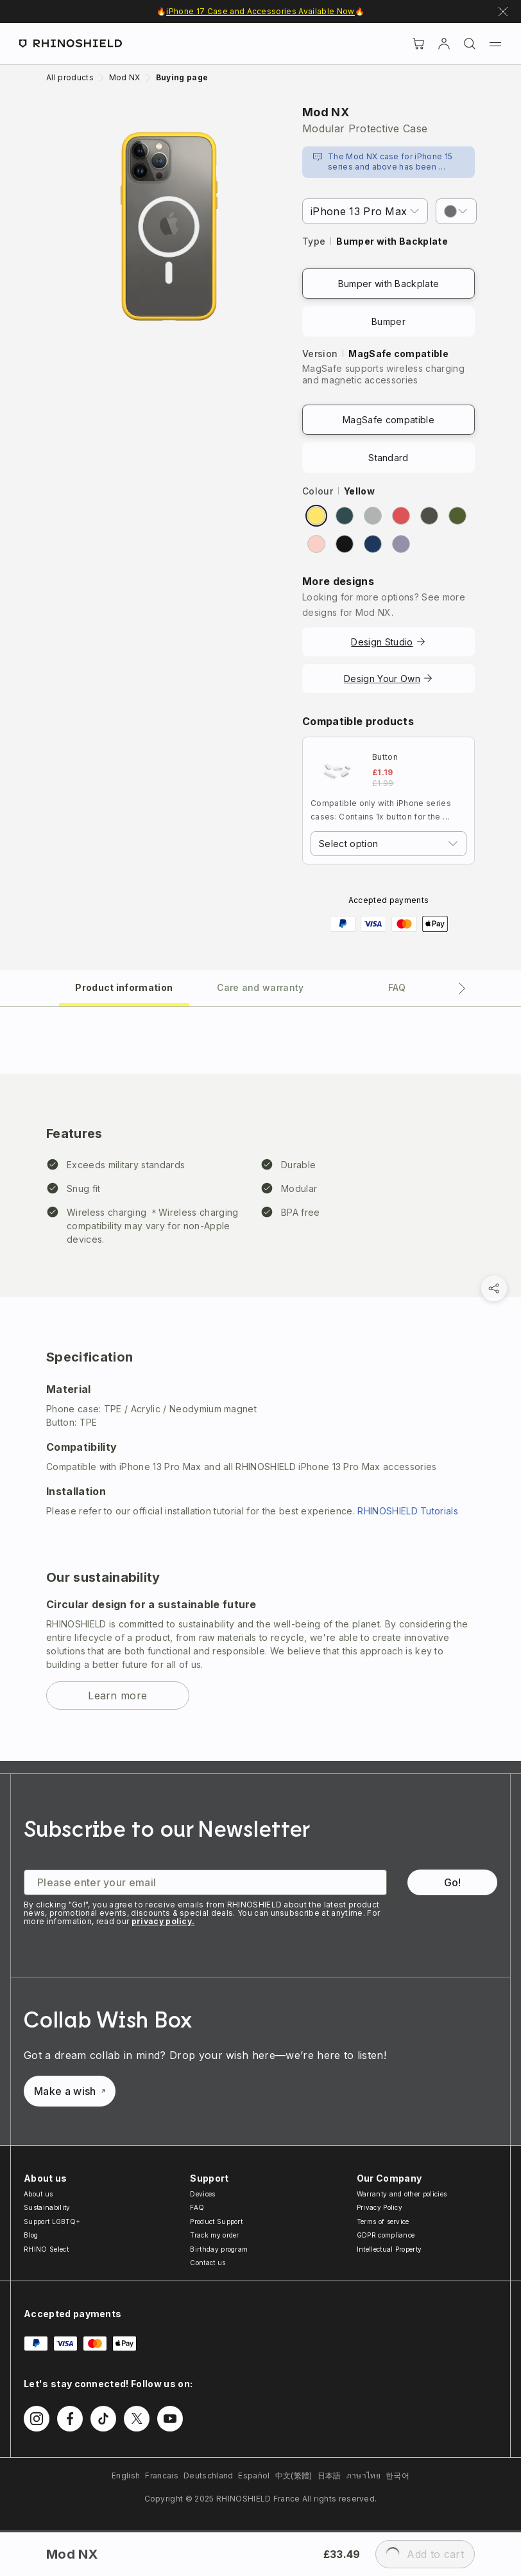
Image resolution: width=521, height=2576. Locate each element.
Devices (202, 2194)
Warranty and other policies (402, 2194)
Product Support (216, 2221)
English (126, 2475)
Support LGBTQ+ (52, 2221)
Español (253, 2475)
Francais (161, 2475)
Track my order (214, 2235)
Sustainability (47, 2207)
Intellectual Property (389, 2249)
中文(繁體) (293, 2475)
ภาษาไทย (363, 2475)
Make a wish (69, 2091)
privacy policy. (163, 1921)
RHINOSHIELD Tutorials (407, 1510)
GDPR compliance (386, 2235)
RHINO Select (46, 2249)
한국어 (397, 2475)
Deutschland (209, 2475)
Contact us (207, 2262)
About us (38, 2194)
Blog (31, 2235)
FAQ (197, 2207)
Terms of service (383, 2221)
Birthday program (219, 2249)
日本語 (329, 2475)
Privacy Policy (379, 2207)
